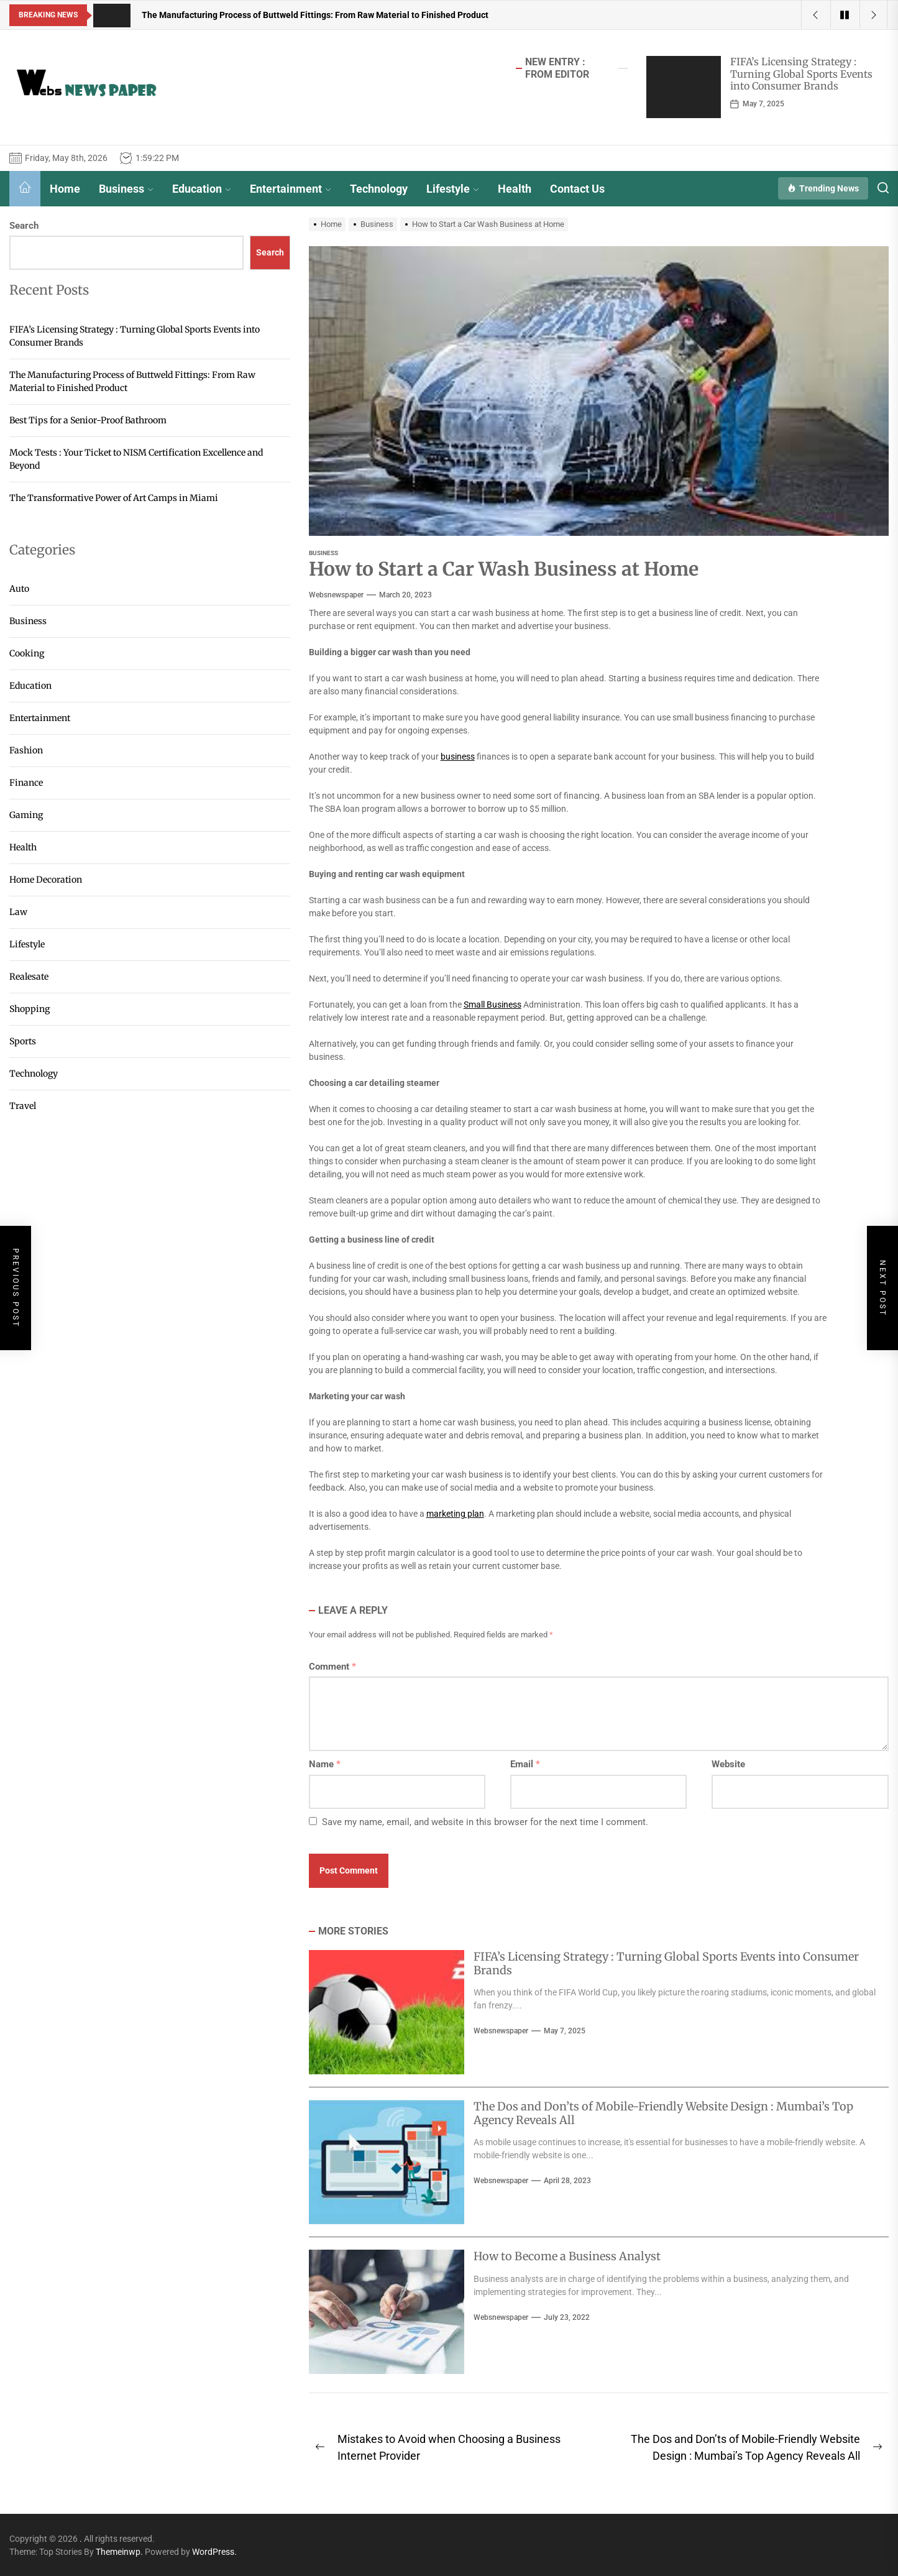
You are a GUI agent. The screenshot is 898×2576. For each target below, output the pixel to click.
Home (65, 188)
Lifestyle (452, 188)
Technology (379, 188)
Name (325, 1764)
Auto (19, 588)
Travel (22, 1105)
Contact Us (577, 188)
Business (126, 188)
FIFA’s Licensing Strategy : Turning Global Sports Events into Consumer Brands (801, 73)
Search (24, 225)
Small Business (492, 1005)
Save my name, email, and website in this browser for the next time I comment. (485, 1822)
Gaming (26, 815)
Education (201, 188)
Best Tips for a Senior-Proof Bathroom (88, 420)
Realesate (28, 976)
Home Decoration (45, 879)
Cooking (26, 653)
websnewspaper (336, 595)
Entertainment (290, 188)
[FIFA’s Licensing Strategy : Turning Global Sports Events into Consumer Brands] (683, 87)
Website (728, 1764)
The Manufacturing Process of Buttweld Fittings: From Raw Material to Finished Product (132, 381)
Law (18, 912)
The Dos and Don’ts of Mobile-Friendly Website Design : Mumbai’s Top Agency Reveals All (663, 2113)
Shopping (29, 1008)
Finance (26, 782)
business (458, 756)
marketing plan (455, 1514)
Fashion (26, 750)
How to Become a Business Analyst (567, 2256)
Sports (22, 1041)
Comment (332, 1666)
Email (525, 1764)
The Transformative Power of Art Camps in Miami (113, 498)
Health (514, 188)
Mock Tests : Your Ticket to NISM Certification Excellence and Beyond (136, 459)
